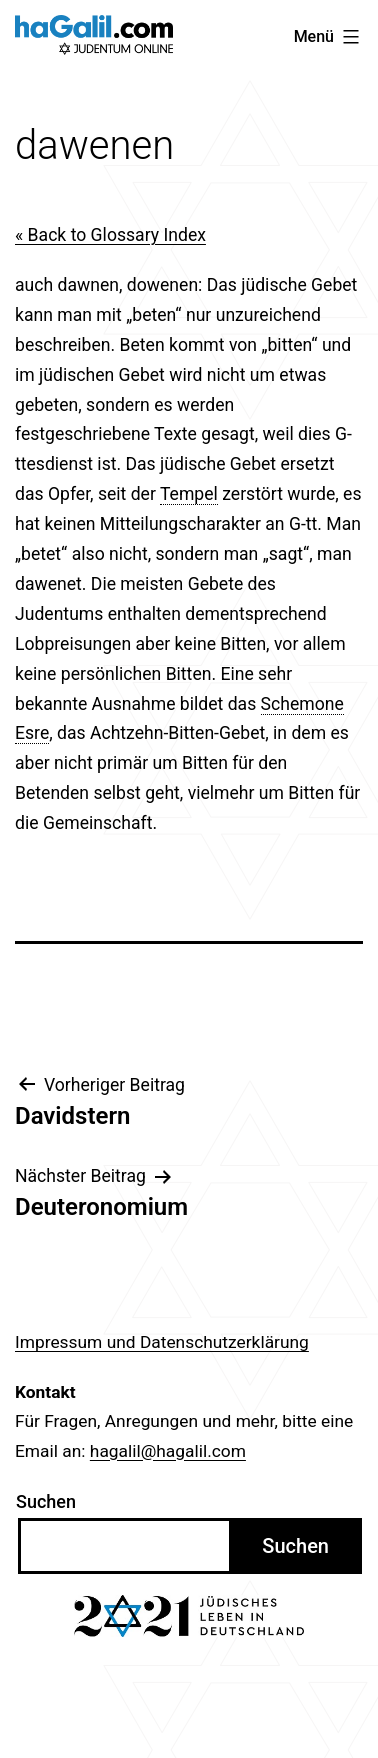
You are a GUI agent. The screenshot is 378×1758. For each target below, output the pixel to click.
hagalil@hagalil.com (168, 1451)
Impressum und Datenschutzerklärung (162, 1342)
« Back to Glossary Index (110, 235)
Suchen (46, 1501)
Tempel (189, 494)
